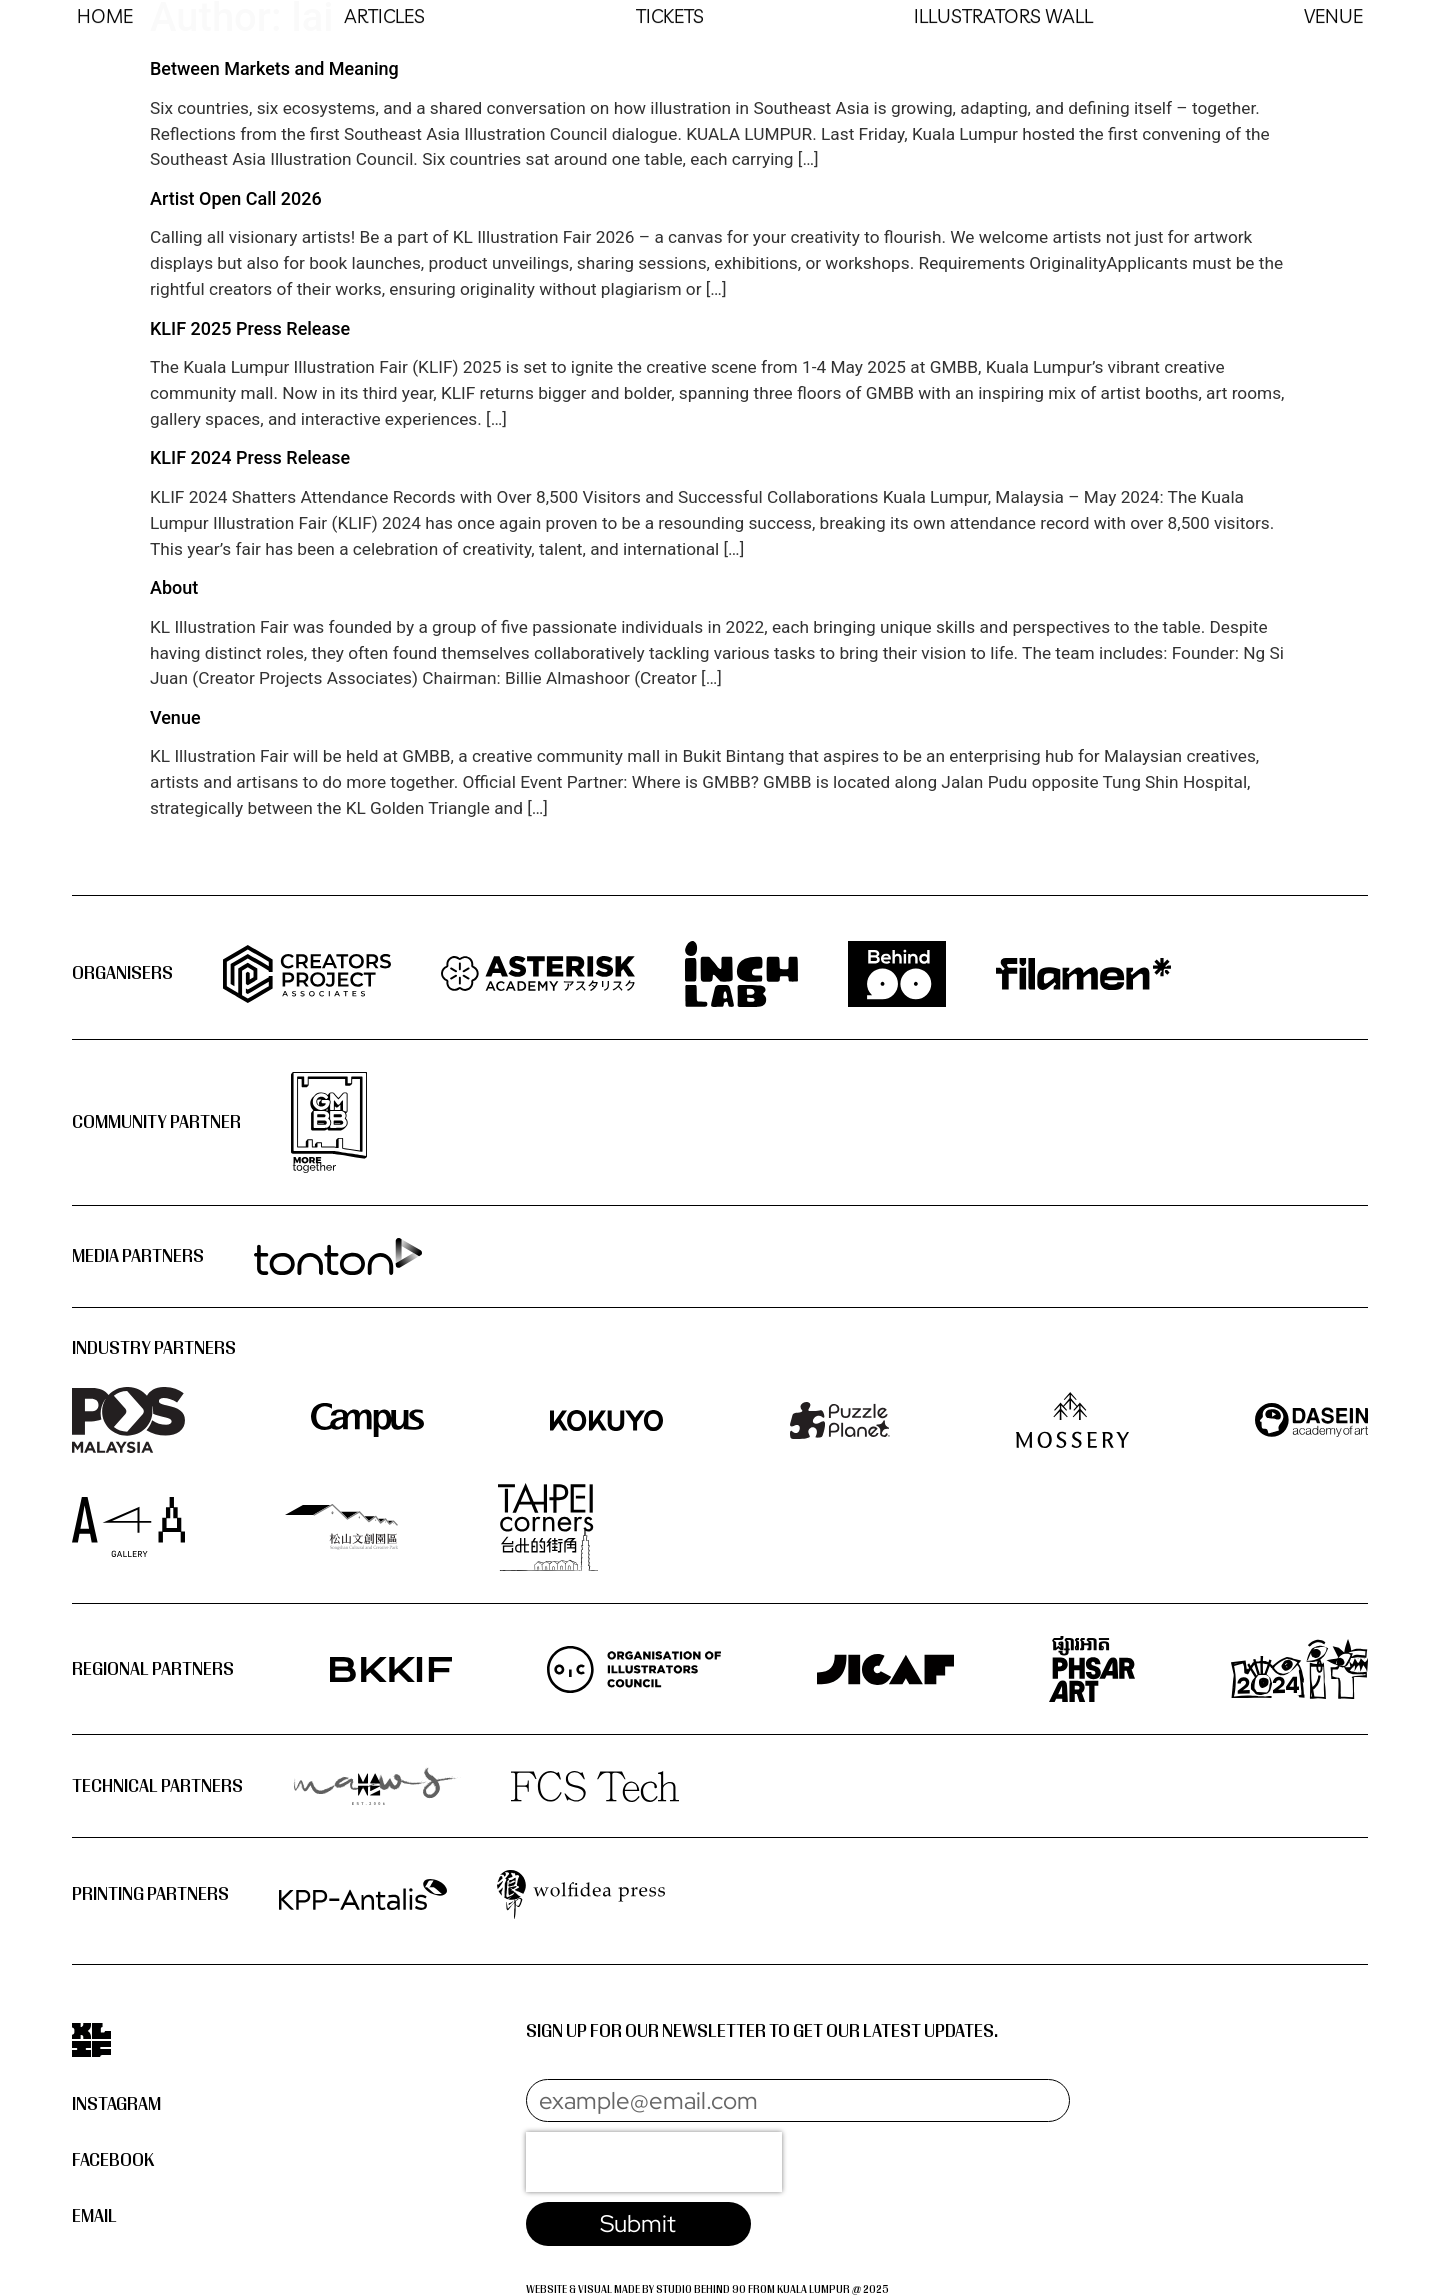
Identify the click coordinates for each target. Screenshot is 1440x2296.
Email (94, 2217)
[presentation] (654, 2163)
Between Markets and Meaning (274, 68)
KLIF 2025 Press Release (250, 328)
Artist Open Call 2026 (236, 198)
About (174, 587)
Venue (175, 717)
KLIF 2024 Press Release (250, 457)
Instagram (116, 2104)
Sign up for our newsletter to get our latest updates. (762, 2031)
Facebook (113, 2161)
